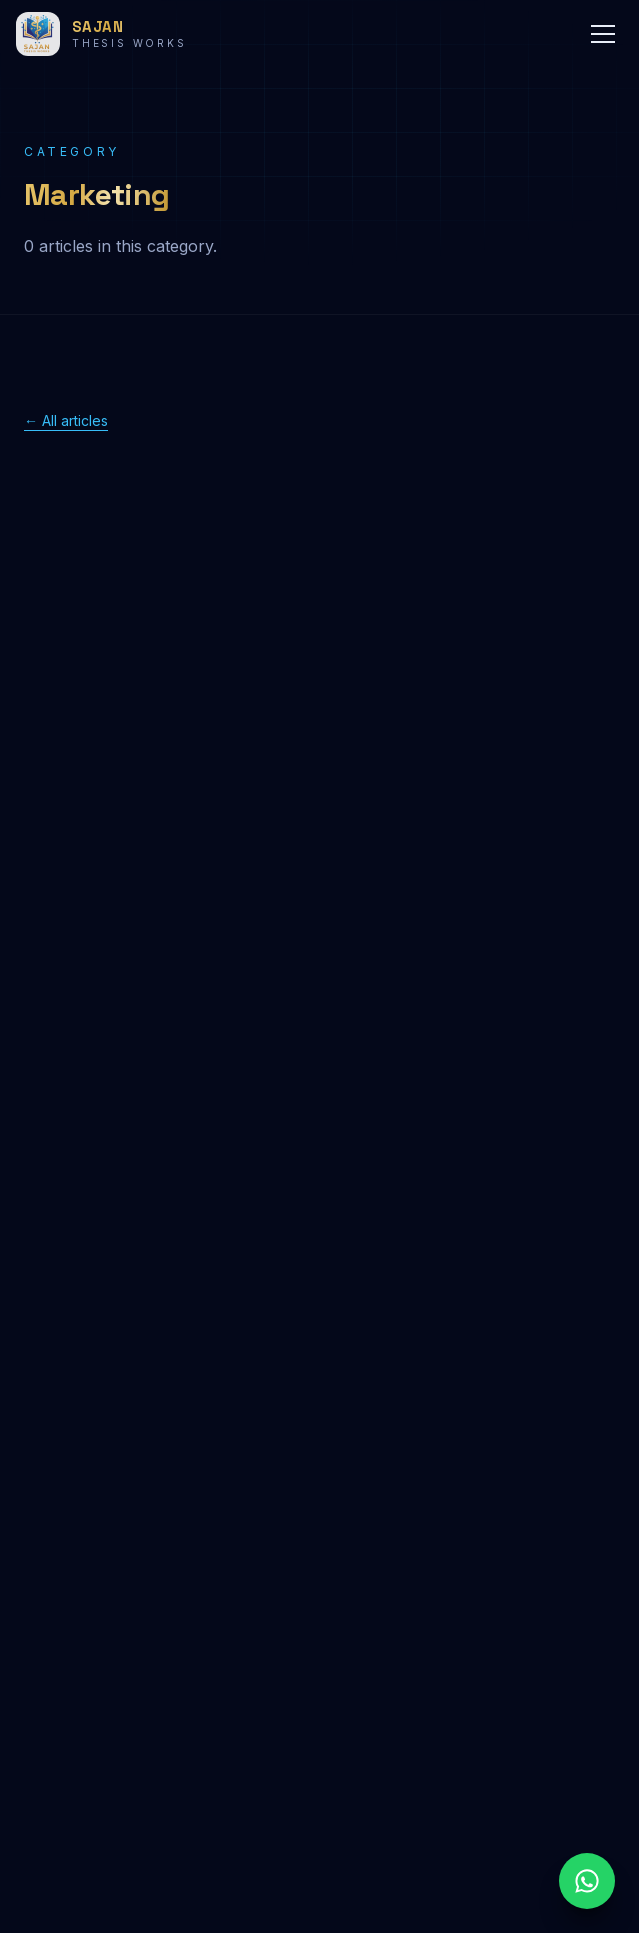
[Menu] (603, 34)
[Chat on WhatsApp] (587, 1881)
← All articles (66, 420)
